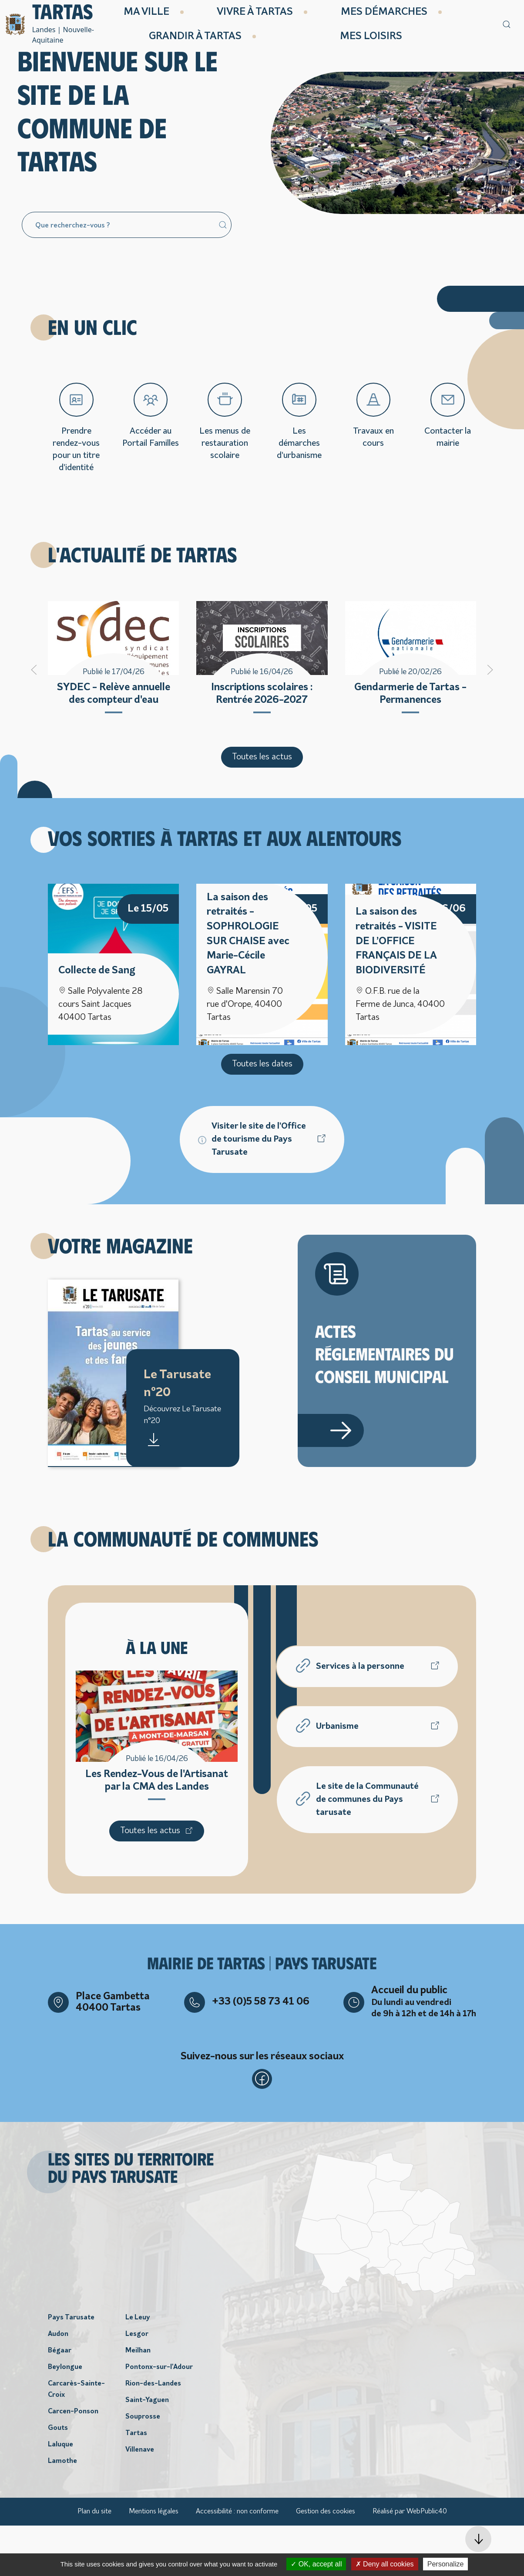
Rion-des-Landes (153, 2434)
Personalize (445, 2564)
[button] (478, 2539)
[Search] (127, 274)
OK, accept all (316, 2564)
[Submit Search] (223, 274)
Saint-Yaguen (147, 2450)
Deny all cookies (385, 2564)
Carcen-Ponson (73, 2462)
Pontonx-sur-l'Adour (159, 2417)
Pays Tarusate (71, 2368)
